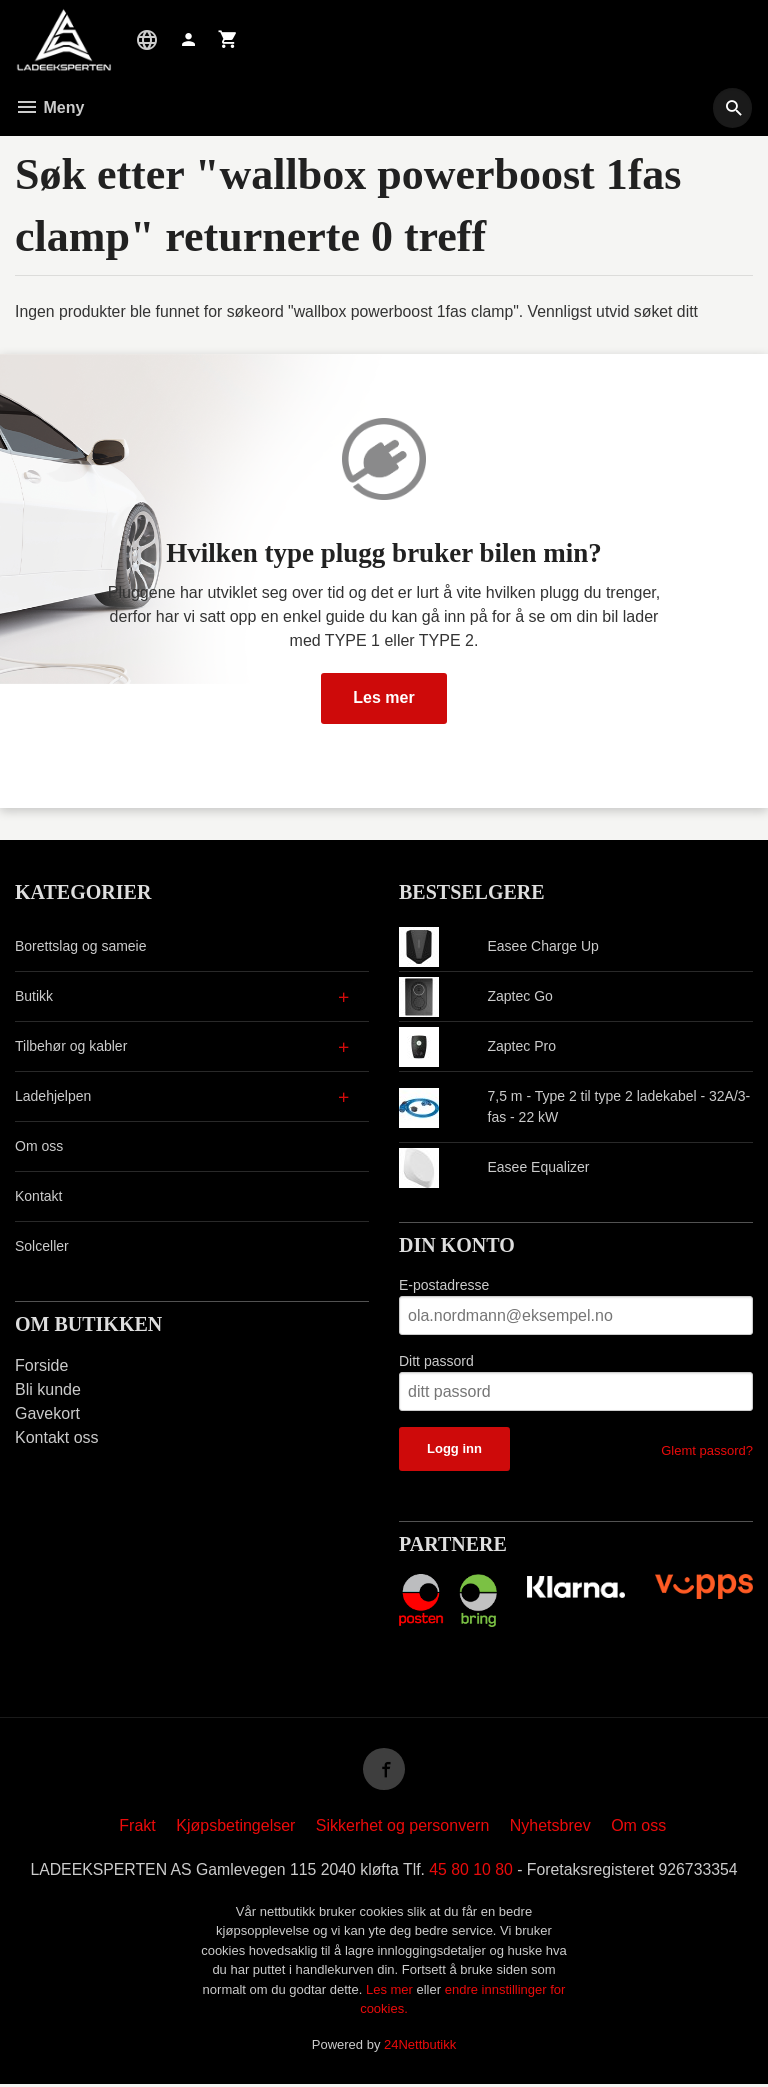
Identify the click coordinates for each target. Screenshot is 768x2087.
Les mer (383, 697)
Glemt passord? (707, 1450)
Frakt (137, 1828)
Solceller (42, 1246)
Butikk (34, 996)
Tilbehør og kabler (71, 1046)
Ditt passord (436, 1361)
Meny (49, 107)
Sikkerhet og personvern (402, 1828)
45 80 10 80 (472, 1872)
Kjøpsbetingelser (235, 1828)
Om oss (39, 1146)
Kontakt (38, 1196)
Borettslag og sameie (81, 946)
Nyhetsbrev (550, 1828)
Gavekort (47, 1413)
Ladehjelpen (53, 1096)
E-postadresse (444, 1285)
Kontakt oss (57, 1437)
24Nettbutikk (420, 2047)
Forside (41, 1365)
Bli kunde (48, 1389)
